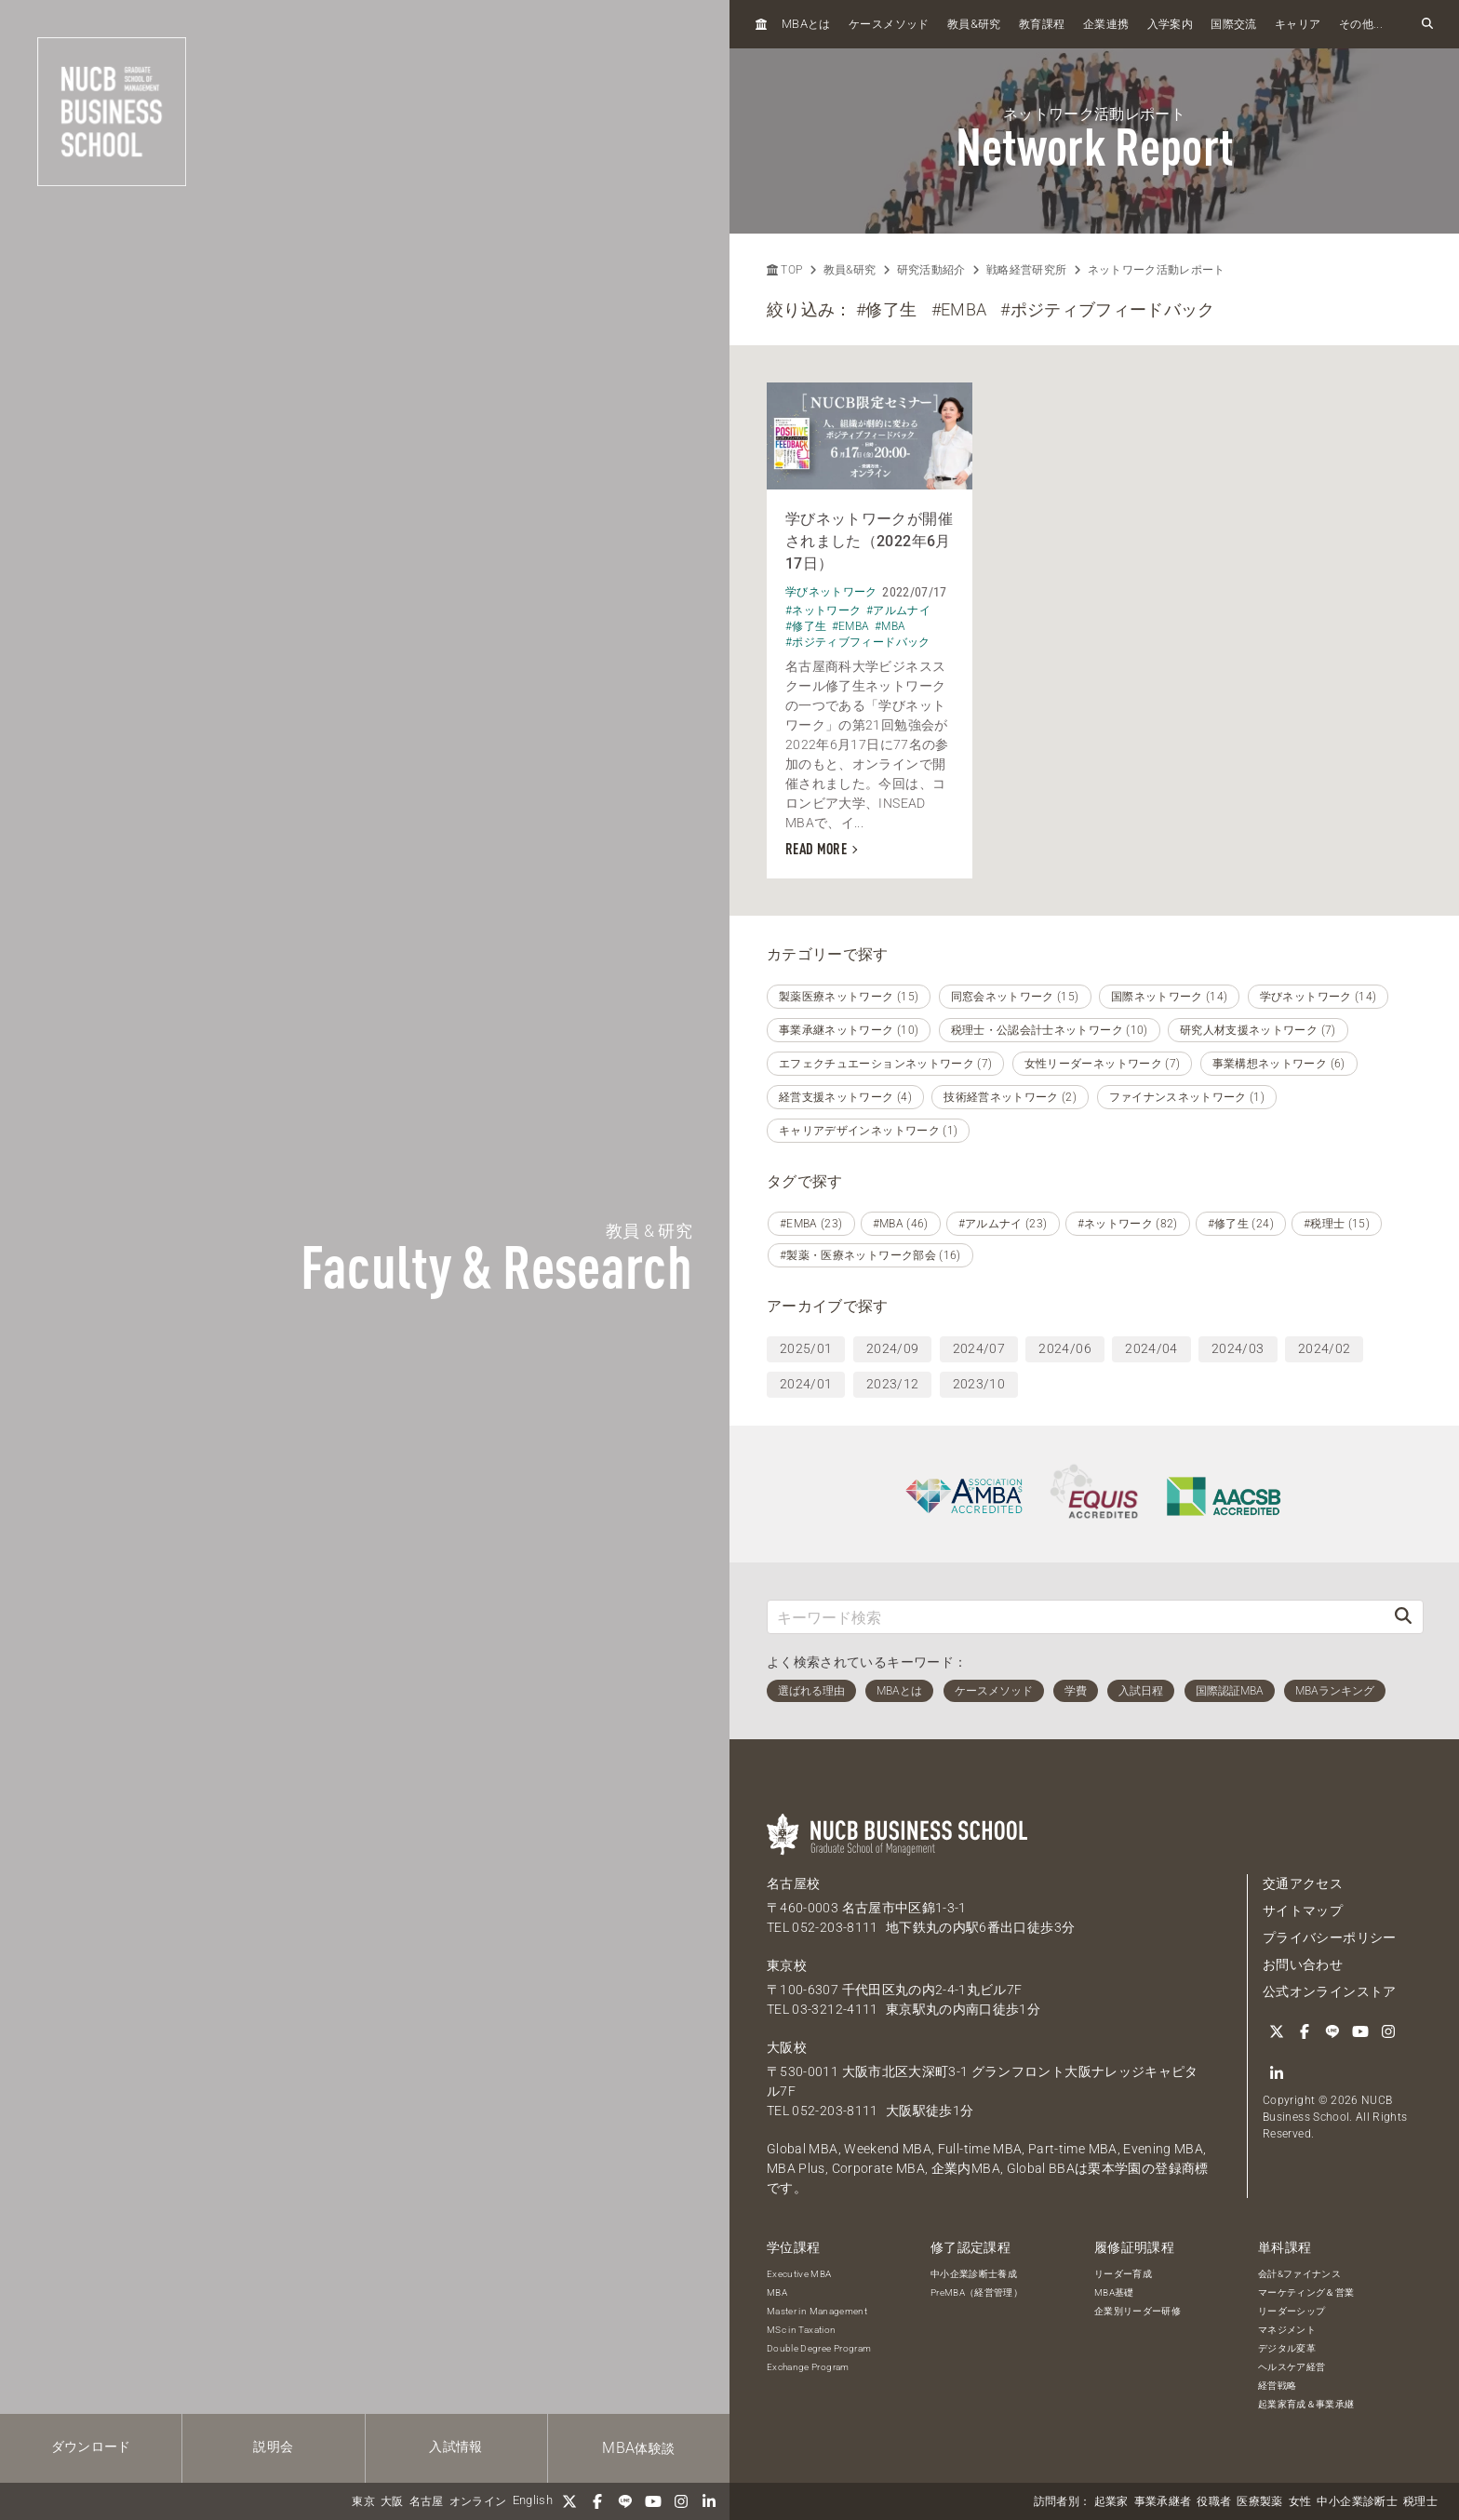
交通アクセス (1303, 1883)
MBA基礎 (1114, 2292)
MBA (777, 2292)
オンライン (478, 2501)
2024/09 (892, 1348)
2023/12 (892, 1383)
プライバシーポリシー (1330, 1937)
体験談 (638, 2448)
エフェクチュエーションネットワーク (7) (885, 1063)
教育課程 (1041, 24)
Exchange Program (808, 2367)
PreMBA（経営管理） (976, 2292)
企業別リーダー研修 (1137, 2311)
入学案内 (1170, 24)
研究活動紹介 (931, 269)
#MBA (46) (901, 1223)
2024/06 (1064, 1348)
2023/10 (979, 1383)
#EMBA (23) (811, 1223)
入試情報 (455, 2446)
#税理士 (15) (1337, 1223)
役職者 (1214, 2501)
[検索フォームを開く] (1427, 24)
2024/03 (1237, 1348)
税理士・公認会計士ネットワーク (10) (1049, 1030)
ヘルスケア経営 (1291, 2367)
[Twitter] (569, 2501)
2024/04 (1151, 1348)
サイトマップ (1303, 1910)
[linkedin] (709, 2501)
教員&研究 (850, 269)
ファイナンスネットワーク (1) (1187, 1097)
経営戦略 (1277, 2385)
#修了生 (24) (1241, 1223)
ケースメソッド (889, 24)
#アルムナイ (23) (1003, 1223)
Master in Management (817, 2311)
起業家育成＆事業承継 (1306, 2404)
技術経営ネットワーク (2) (1010, 1097)
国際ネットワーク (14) (1169, 996)
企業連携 (1106, 24)
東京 (363, 2501)
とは (806, 24)
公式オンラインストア (1330, 1991)
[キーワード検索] (1076, 1617)
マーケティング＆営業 (1306, 2292)
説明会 (273, 2446)
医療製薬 (1259, 2501)
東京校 (787, 1965)
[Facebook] (597, 2501)
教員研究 (974, 24)
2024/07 (979, 1348)
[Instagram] (681, 2501)
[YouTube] (653, 2501)
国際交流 (1233, 24)
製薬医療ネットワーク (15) (848, 996)
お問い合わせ (1303, 1964)
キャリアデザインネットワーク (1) (868, 1130)
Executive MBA (799, 2274)
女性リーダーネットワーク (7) (1102, 1063)
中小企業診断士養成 (973, 2274)
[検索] (1403, 1617)
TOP (784, 269)
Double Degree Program (819, 2348)
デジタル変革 (1287, 2348)
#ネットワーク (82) (1128, 1223)
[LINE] (625, 2501)
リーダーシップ (1291, 2311)
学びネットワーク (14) (1318, 996)
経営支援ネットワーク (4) (845, 1097)
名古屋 (426, 2501)
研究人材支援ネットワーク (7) (1258, 1030)
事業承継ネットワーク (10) (848, 1030)
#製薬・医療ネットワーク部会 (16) (870, 1255)
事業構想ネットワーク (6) (1278, 1063)
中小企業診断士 (1357, 2501)
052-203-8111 (834, 1927)
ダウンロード (91, 2446)
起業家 (1111, 2501)
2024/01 (806, 1383)
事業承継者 (1163, 2501)
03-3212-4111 (834, 2009)
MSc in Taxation (801, 2330)
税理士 (1420, 2501)
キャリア (1297, 24)
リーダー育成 (1123, 2274)
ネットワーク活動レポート (1156, 269)
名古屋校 (793, 1883)
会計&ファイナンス (1299, 2274)
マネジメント (1287, 2330)
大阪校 (787, 2047)
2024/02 (1324, 1348)
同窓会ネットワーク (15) (1015, 996)
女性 (1300, 2501)
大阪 (392, 2501)
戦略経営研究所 (1026, 269)
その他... (1361, 24)
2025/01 (806, 1348)
